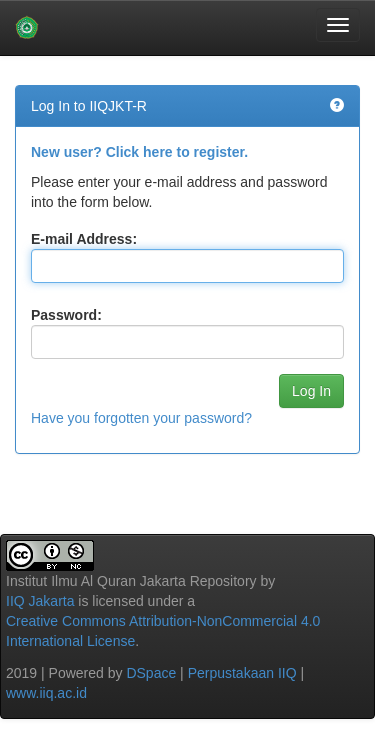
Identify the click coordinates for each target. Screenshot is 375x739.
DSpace (151, 673)
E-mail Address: (84, 239)
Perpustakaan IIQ (242, 673)
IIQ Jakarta (40, 601)
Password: (66, 315)
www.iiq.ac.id (46, 693)
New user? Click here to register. (139, 152)
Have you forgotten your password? (141, 418)
